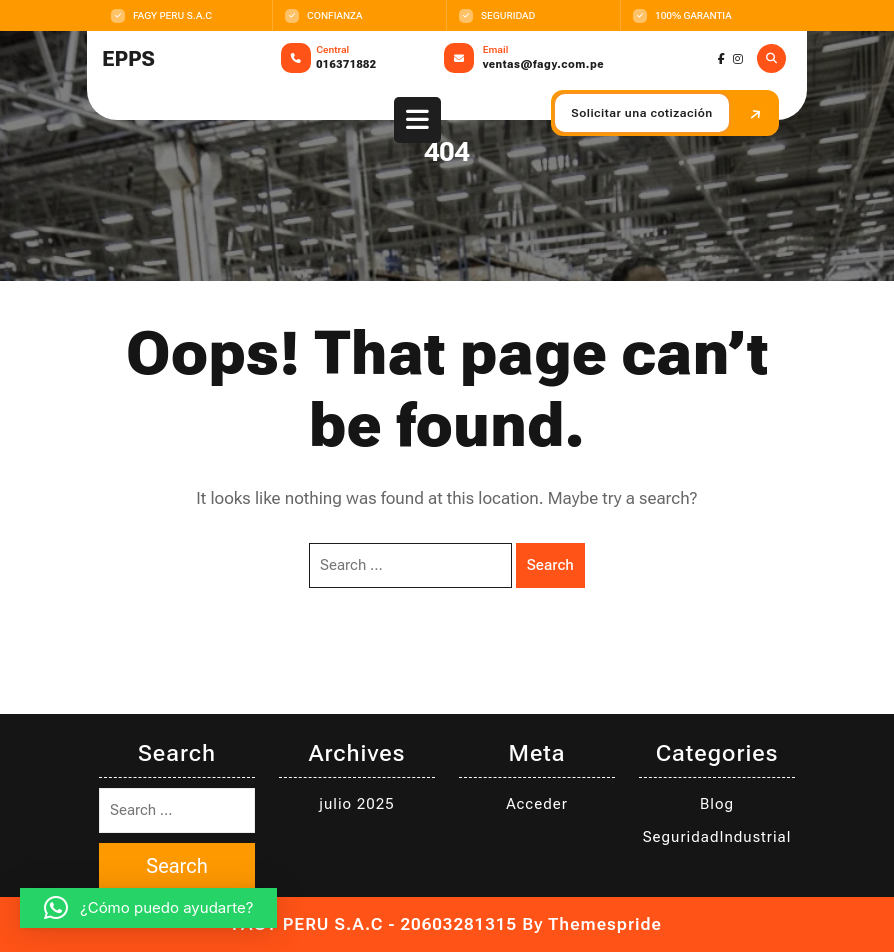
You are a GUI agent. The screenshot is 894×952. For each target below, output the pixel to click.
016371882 (346, 64)
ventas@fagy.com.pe (543, 64)
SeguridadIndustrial (717, 837)
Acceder (537, 804)
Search (550, 565)
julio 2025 (356, 804)
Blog (717, 804)
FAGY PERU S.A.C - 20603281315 (374, 924)
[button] (148, 908)
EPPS (128, 59)
